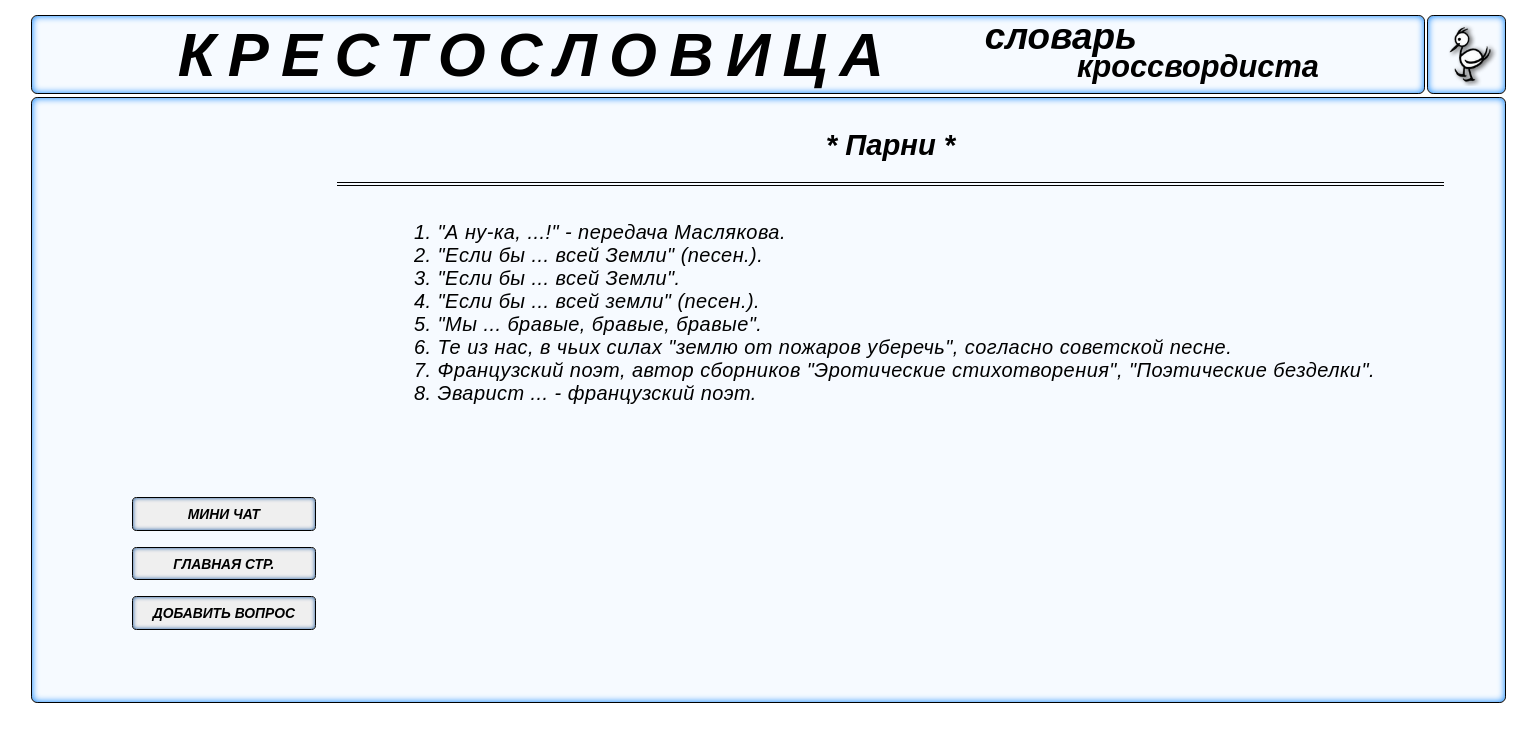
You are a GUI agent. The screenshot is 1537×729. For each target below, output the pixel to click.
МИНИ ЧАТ (224, 514)
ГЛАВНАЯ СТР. (223, 564)
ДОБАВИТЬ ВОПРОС (224, 613)
